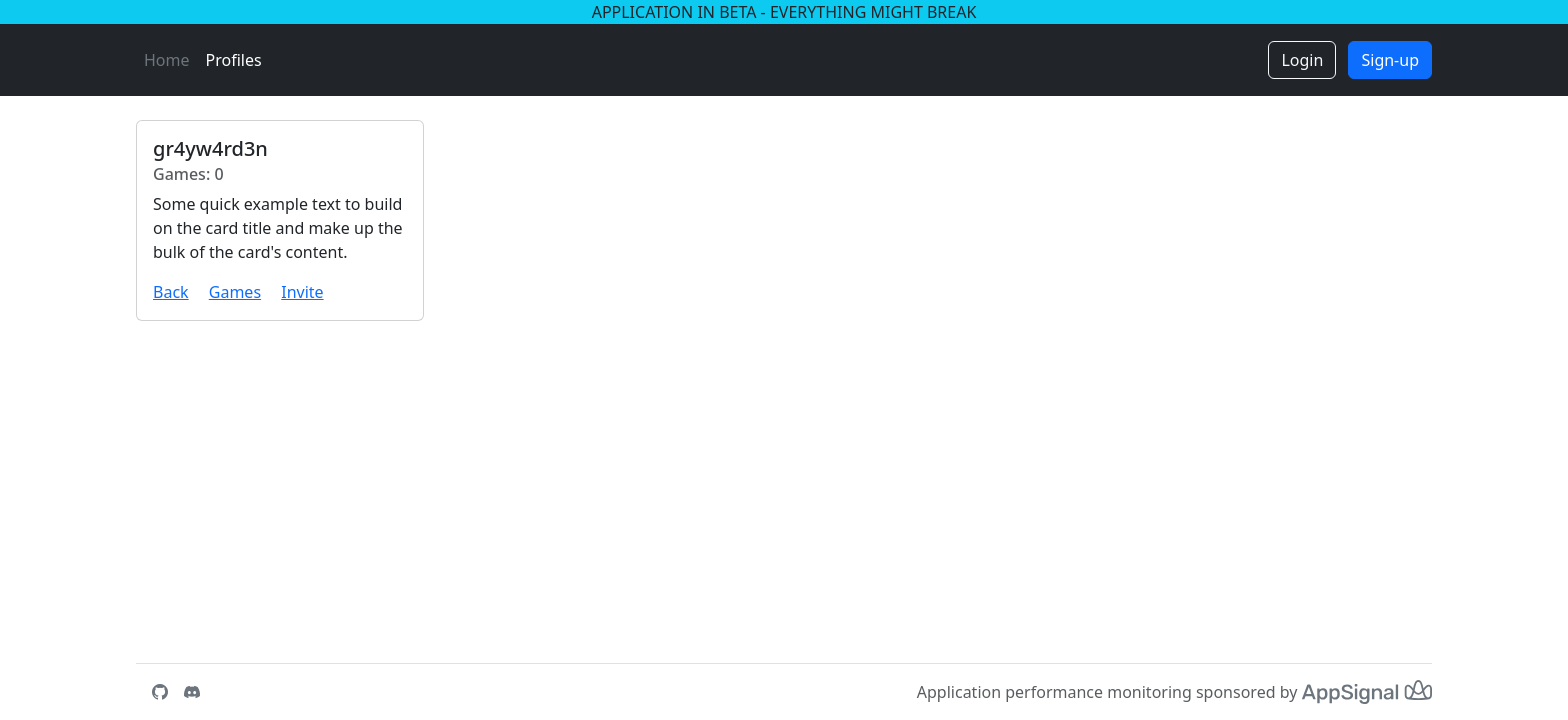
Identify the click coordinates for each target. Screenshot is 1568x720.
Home (167, 60)
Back (171, 292)
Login (1302, 60)
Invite (302, 292)
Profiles (234, 60)
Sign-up (1390, 60)
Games (235, 292)
